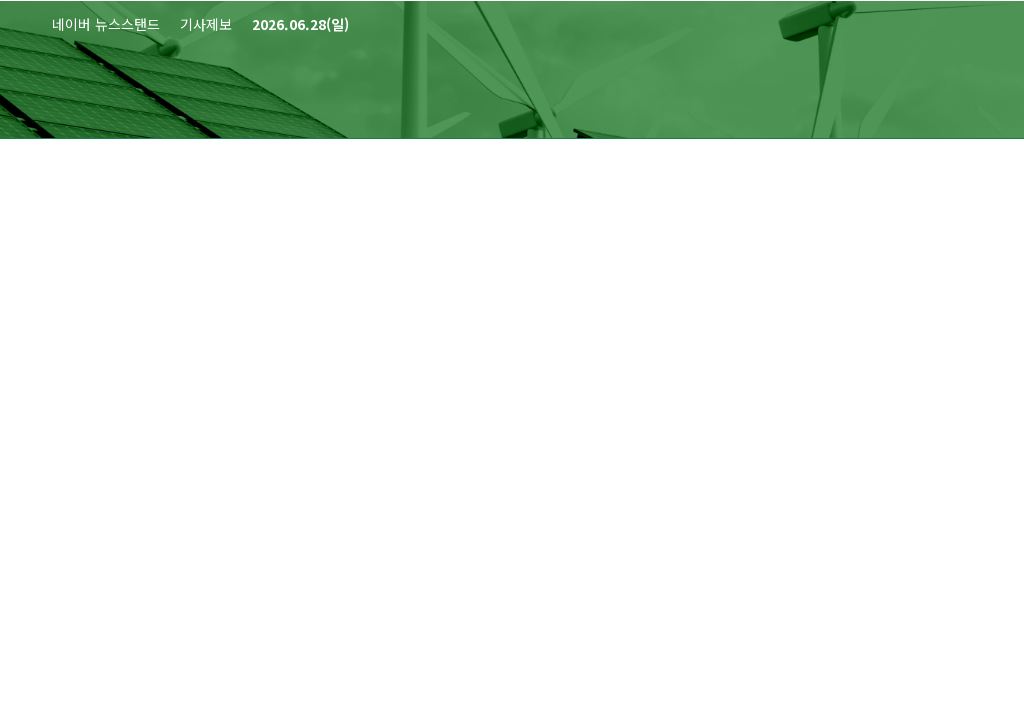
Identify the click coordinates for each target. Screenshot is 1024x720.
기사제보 (206, 24)
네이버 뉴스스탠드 (106, 24)
